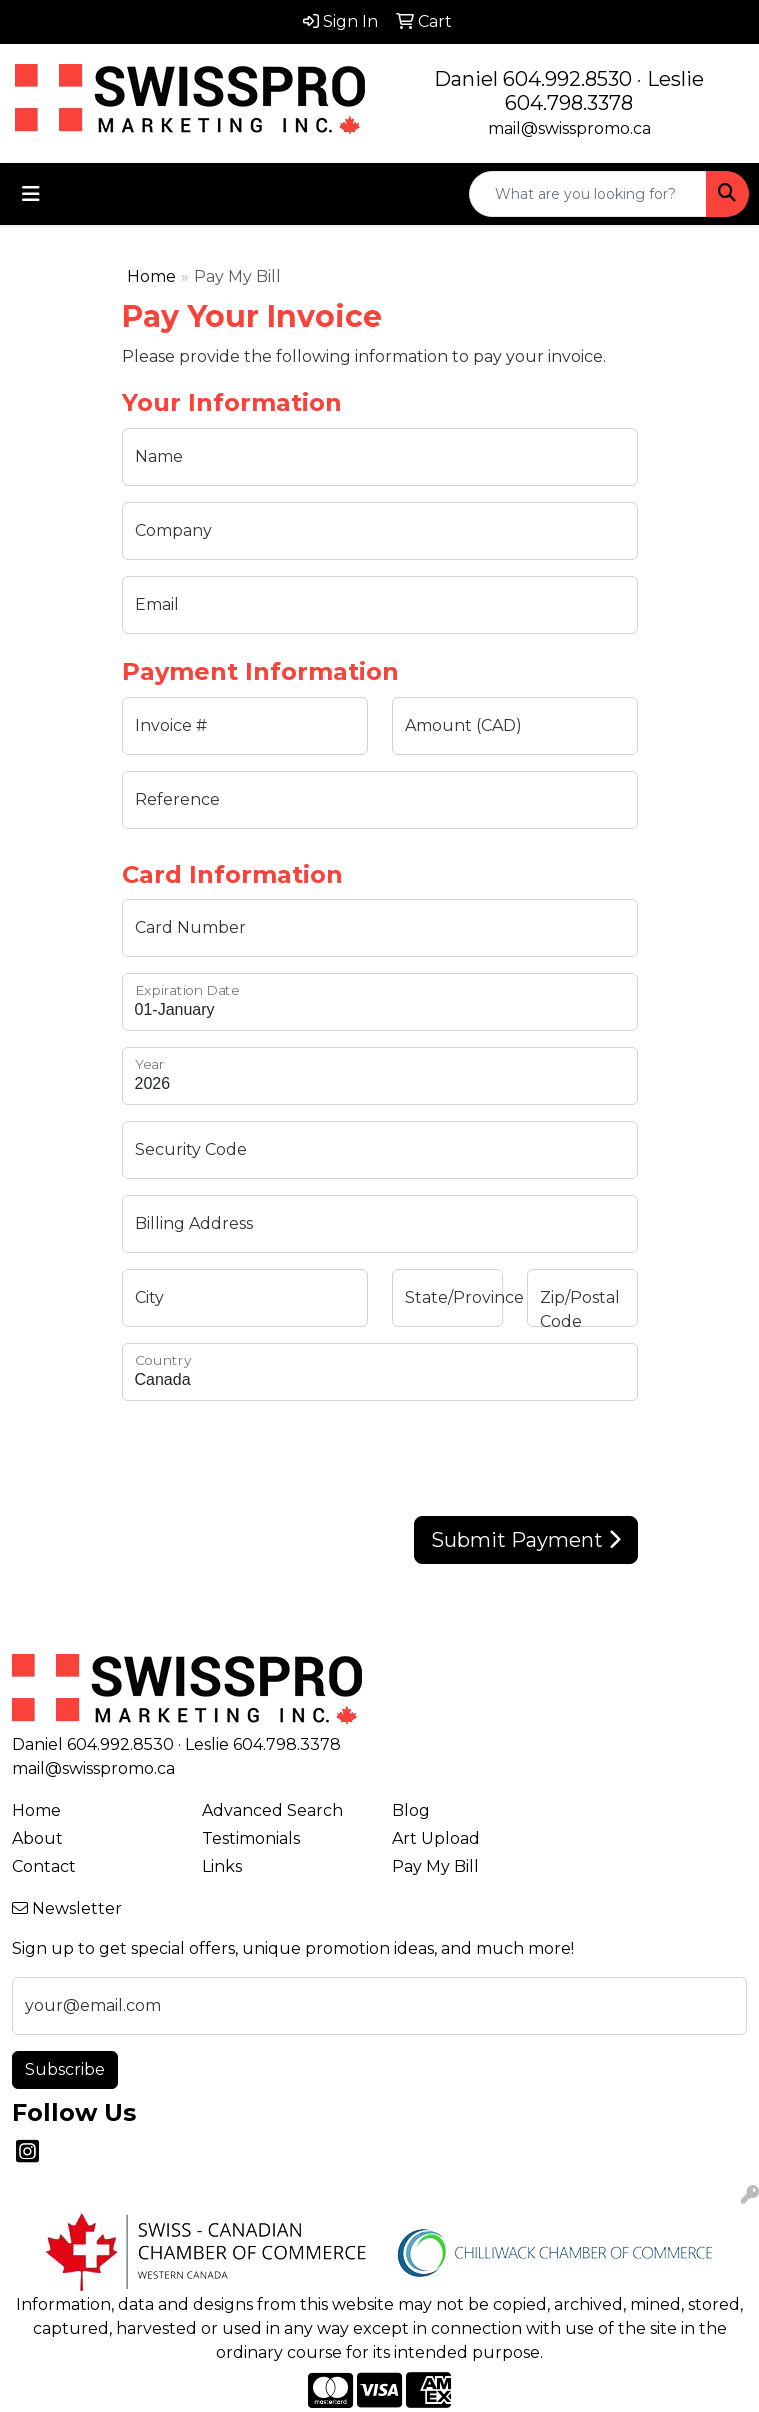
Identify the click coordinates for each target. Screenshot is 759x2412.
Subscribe (65, 2069)
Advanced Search (272, 1810)
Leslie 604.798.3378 (604, 91)
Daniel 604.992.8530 (533, 79)
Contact (44, 1866)
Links (222, 1866)
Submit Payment (526, 1540)
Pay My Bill (435, 1866)
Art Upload (436, 1838)
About (37, 1838)
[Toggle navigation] (31, 194)
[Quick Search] (588, 194)
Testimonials (251, 1838)
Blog (411, 1810)
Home (151, 276)
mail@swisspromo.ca (569, 128)
